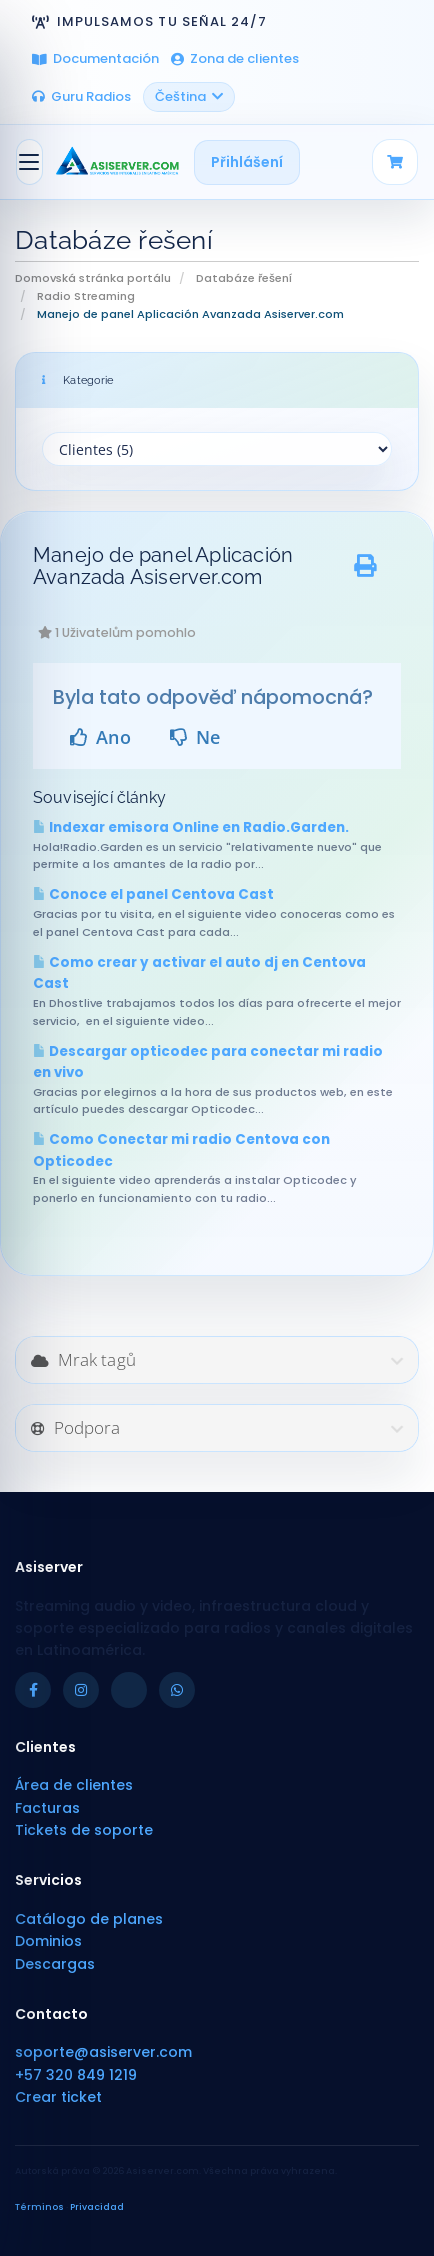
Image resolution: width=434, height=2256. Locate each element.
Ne (195, 737)
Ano (100, 737)
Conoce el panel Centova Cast (153, 894)
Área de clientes (74, 1785)
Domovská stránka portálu (93, 278)
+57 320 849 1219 (76, 2075)
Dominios (48, 1941)
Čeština (189, 96)
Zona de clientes (235, 58)
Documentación (95, 58)
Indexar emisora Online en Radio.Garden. (191, 827)
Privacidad (97, 2207)
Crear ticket (58, 2097)
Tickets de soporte (84, 1830)
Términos (39, 2207)
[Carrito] (395, 162)
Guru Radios (81, 96)
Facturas (47, 1808)
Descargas (55, 1964)
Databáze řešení (244, 278)
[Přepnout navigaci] (29, 162)
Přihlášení (247, 162)
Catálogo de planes (89, 1919)
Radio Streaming (86, 296)
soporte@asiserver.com (103, 2052)
